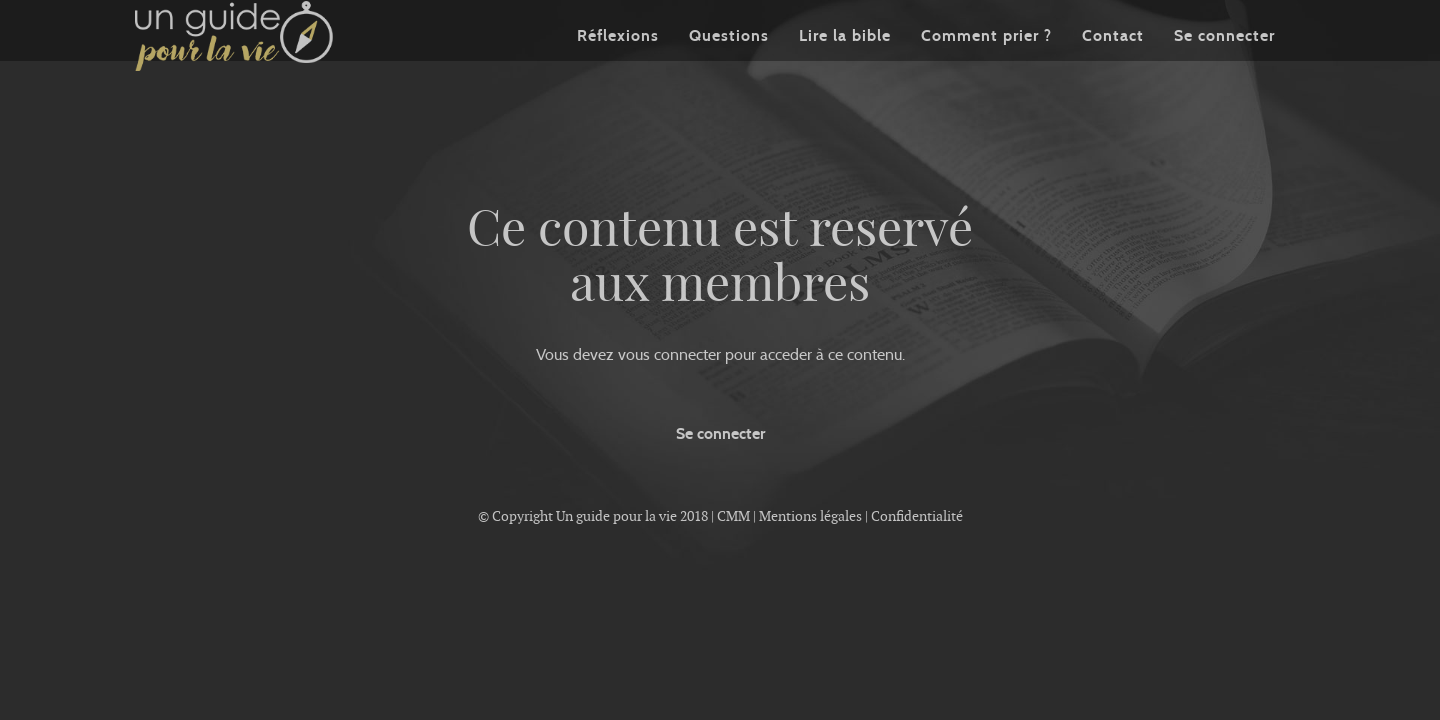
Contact (1113, 64)
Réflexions (618, 64)
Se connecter (1224, 64)
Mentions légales (810, 516)
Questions (729, 64)
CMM (733, 516)
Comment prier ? (986, 64)
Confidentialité (917, 516)
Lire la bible (845, 64)
